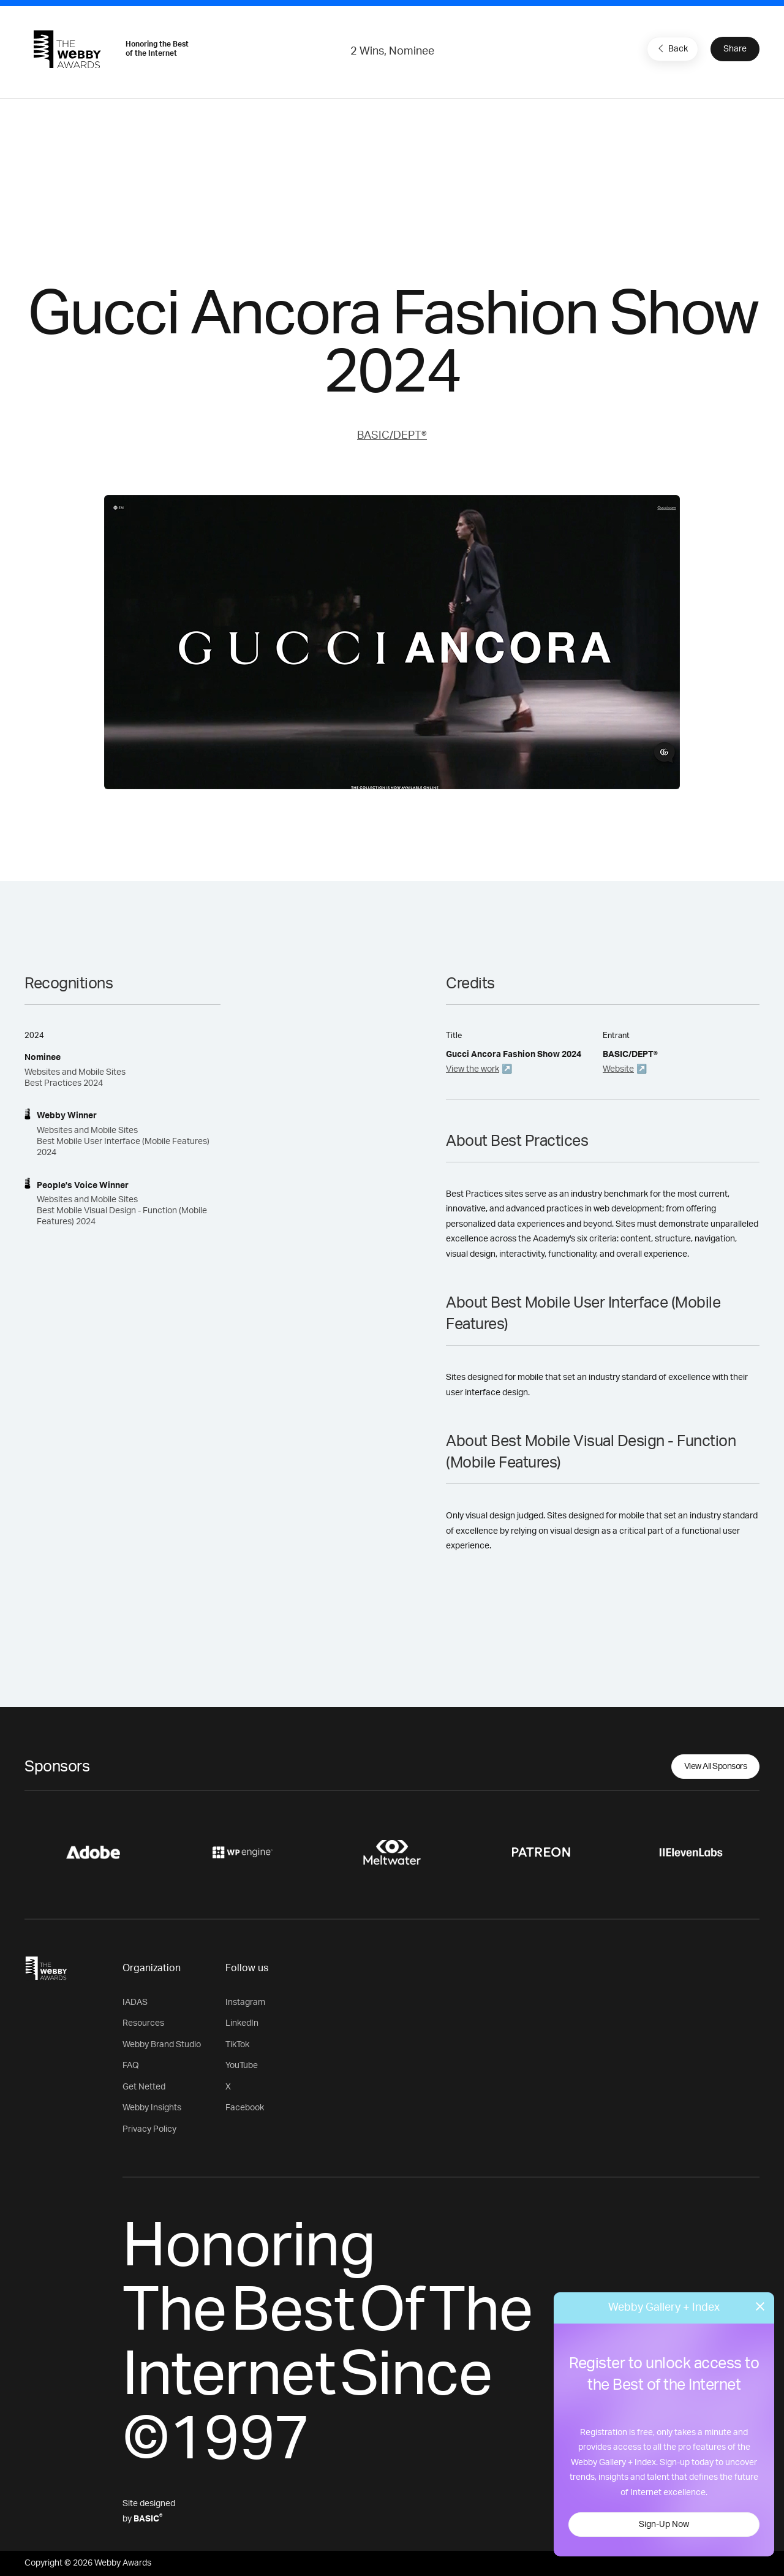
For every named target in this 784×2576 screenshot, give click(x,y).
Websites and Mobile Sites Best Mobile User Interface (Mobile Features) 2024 (123, 1141)
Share (735, 49)
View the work (472, 1069)
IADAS (135, 2002)
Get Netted (144, 2087)
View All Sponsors (715, 1766)
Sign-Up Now (664, 2524)
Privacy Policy (149, 2129)
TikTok (237, 2044)
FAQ (131, 2065)
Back (671, 48)
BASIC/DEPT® (392, 435)
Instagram (245, 2002)
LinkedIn (241, 2023)
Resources (143, 2023)
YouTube (241, 2065)
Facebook (244, 2108)
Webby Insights (152, 2108)
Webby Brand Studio (162, 2044)
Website (618, 1069)
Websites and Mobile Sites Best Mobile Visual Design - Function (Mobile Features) (122, 1210)
